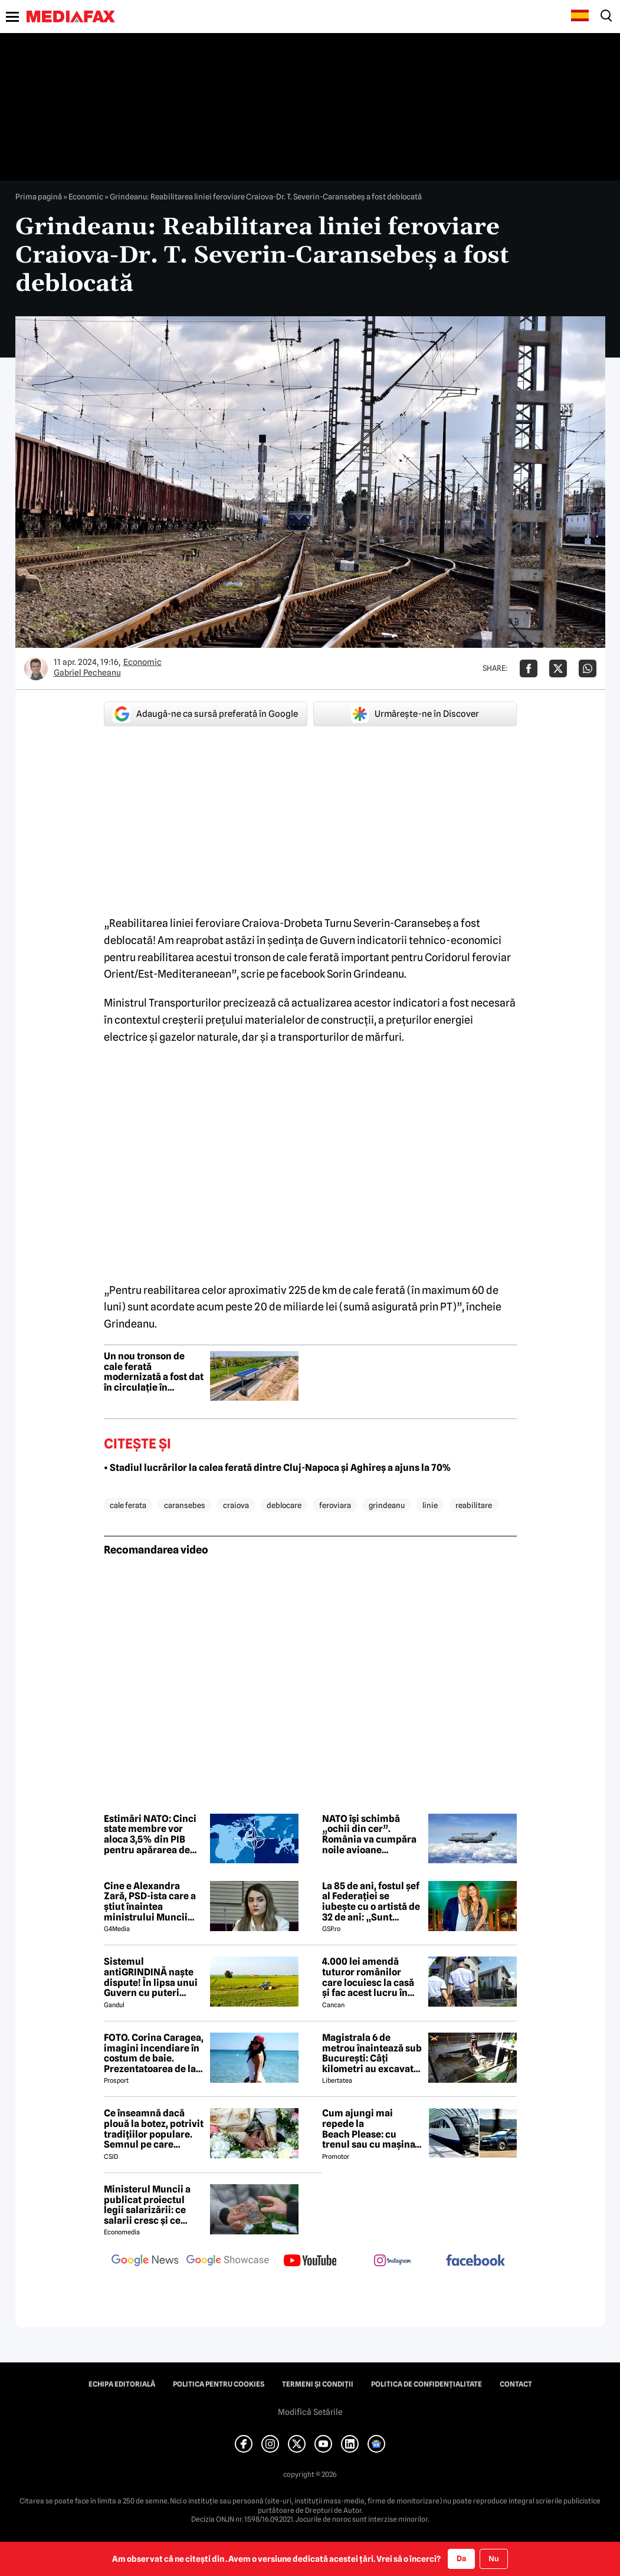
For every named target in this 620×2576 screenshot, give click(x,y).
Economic (85, 196)
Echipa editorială (121, 2384)
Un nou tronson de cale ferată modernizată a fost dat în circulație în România (154, 1371)
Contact (516, 2384)
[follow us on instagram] (393, 2261)
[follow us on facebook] (475, 2261)
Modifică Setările (310, 2412)
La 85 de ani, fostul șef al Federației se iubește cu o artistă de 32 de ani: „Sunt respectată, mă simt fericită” (371, 1901)
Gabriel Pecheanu (87, 672)
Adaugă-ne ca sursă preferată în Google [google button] (205, 714)
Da (461, 2558)
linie (430, 1505)
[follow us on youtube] (310, 2261)
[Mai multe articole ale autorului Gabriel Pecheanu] (36, 668)
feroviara (335, 1505)
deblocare (284, 1505)
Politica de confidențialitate (426, 2384)
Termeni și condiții (317, 2384)
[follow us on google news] (145, 2261)
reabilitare (473, 1505)
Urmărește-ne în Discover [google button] (415, 714)
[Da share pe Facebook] (528, 668)
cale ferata (128, 1505)
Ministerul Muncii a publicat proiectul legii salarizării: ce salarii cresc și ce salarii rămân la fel (147, 2205)
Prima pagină (38, 196)
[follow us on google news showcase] (227, 2261)
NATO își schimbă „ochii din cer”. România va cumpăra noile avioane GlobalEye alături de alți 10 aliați (369, 1834)
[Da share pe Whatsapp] (587, 668)
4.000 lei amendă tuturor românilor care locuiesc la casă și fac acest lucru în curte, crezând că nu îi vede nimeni (371, 1977)
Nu (493, 2558)
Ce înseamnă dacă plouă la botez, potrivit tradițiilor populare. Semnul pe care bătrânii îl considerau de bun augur (154, 2128)
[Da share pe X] (558, 668)
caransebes (184, 1505)
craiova (236, 1505)
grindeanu (387, 1505)
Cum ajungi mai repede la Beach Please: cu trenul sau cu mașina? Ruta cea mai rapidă (370, 2128)
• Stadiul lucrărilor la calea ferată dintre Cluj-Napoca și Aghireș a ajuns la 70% (277, 1467)
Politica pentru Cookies (218, 2384)
